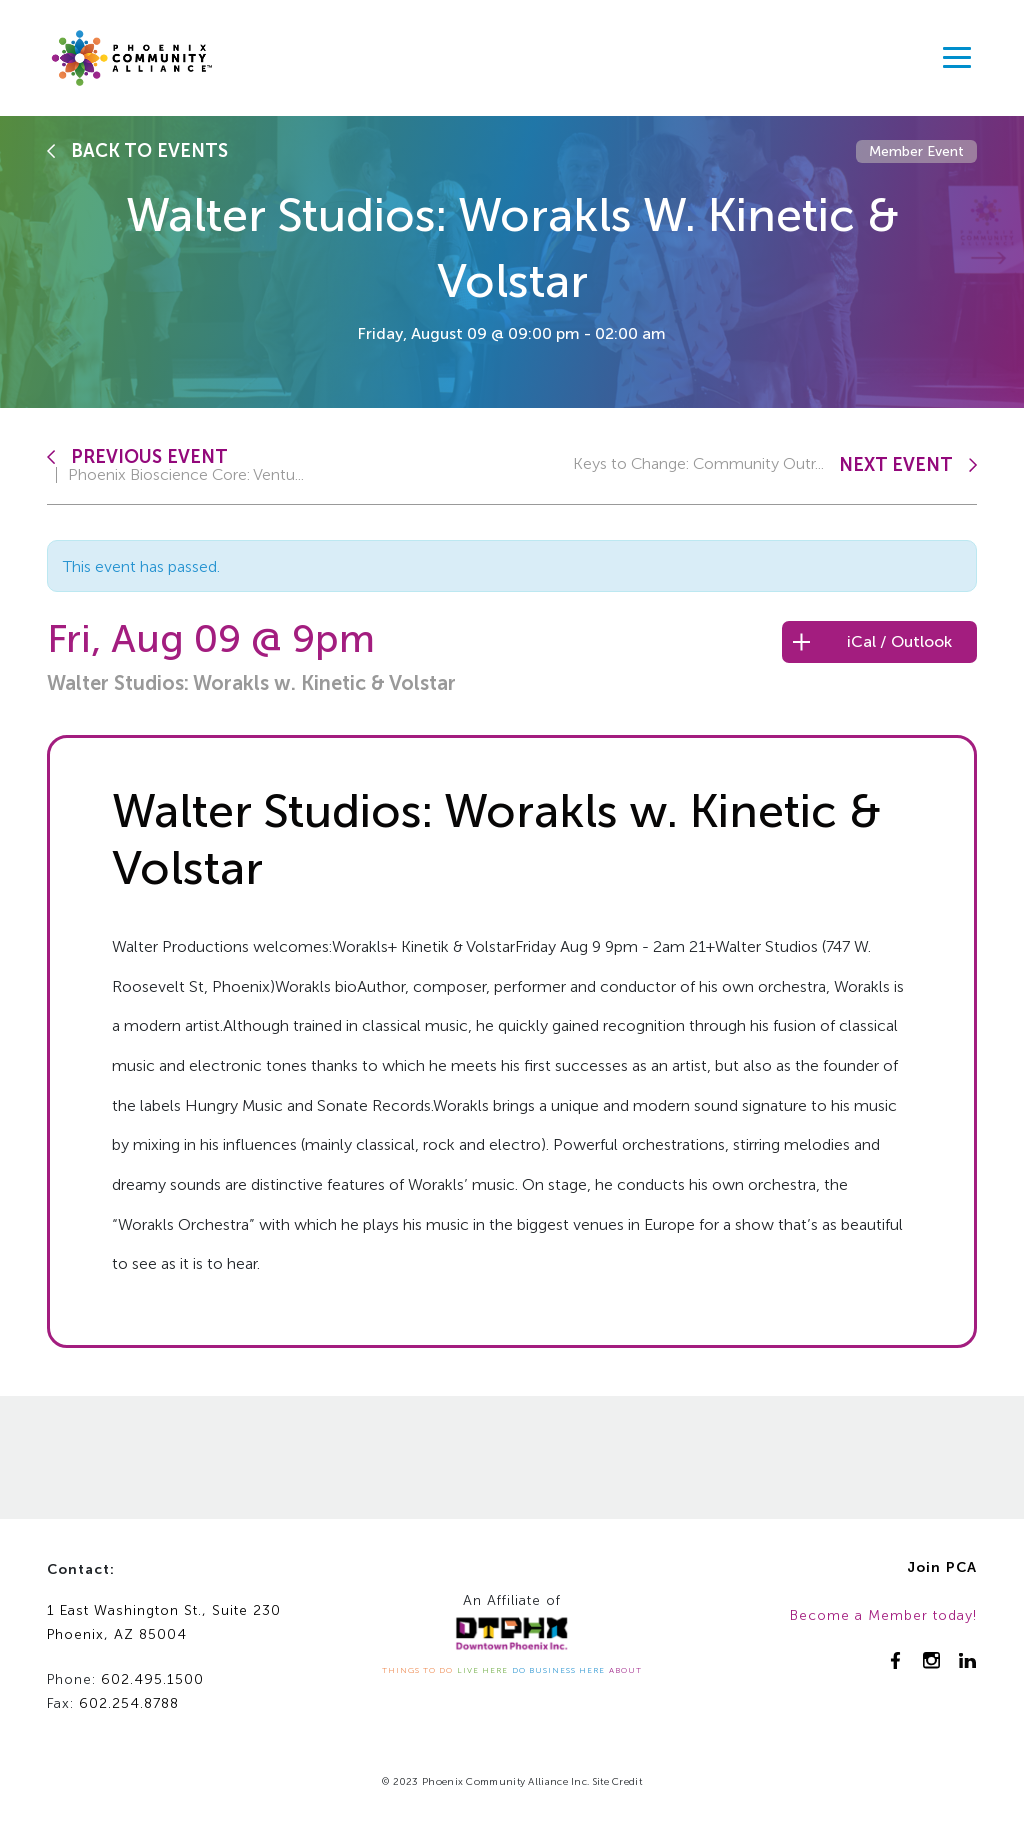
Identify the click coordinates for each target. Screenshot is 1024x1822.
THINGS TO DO (417, 1670)
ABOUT (625, 1670)
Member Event (916, 151)
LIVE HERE (482, 1670)
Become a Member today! (883, 1615)
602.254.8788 (129, 1703)
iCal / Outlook (899, 641)
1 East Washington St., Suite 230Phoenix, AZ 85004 (164, 1623)
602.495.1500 (152, 1679)
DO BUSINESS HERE (558, 1670)
